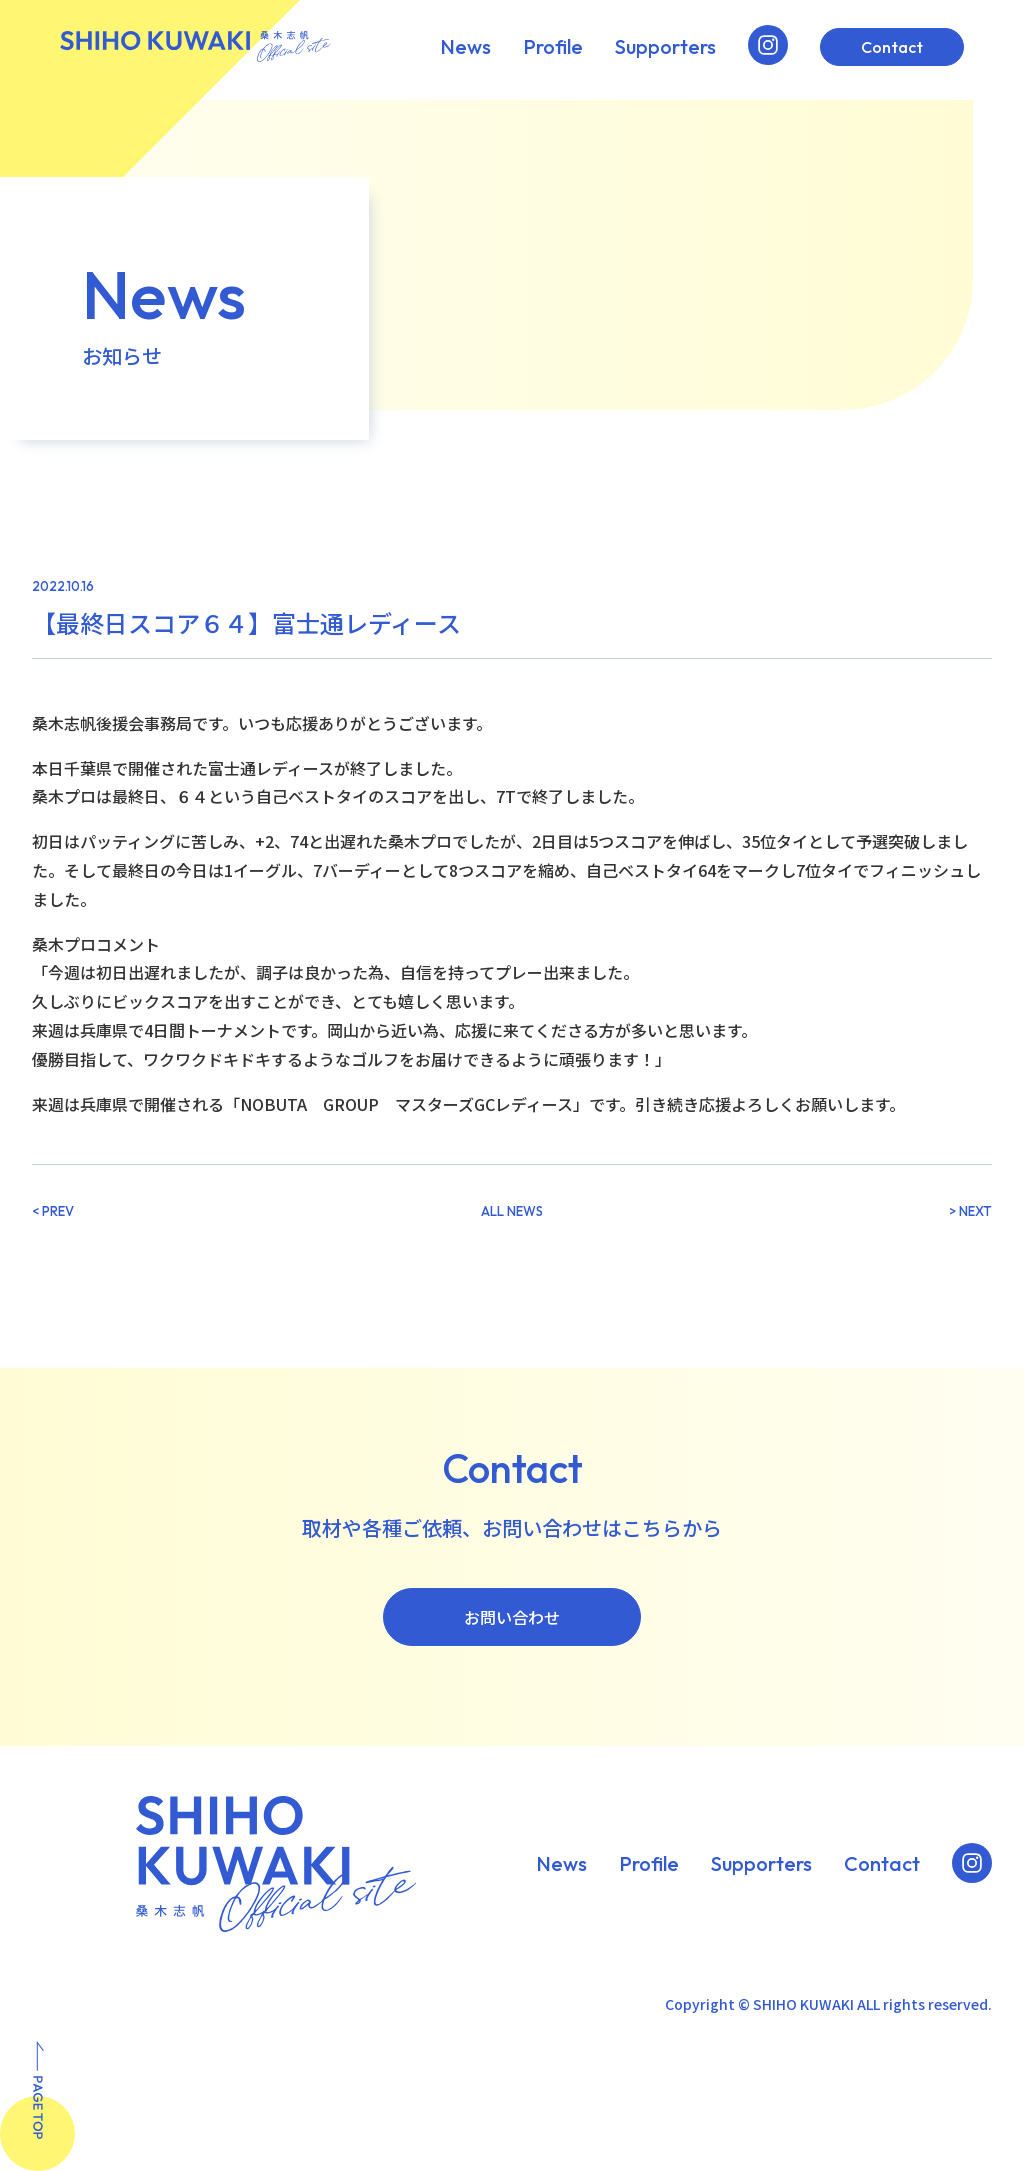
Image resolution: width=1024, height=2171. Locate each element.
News (465, 47)
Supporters (665, 47)
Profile (553, 47)
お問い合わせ (512, 1617)
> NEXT (970, 1211)
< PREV (53, 1211)
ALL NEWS (512, 1211)
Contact (892, 47)
